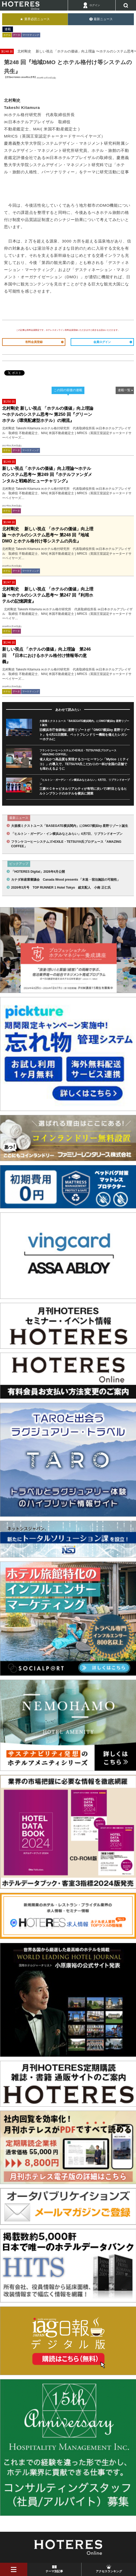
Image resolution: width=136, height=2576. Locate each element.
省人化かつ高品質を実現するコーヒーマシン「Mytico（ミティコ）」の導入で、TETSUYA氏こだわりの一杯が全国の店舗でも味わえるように (84, 763)
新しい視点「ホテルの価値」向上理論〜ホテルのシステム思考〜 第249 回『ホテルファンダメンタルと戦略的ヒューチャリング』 (47, 474)
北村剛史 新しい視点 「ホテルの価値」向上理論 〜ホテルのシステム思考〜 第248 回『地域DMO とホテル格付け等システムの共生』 (47, 535)
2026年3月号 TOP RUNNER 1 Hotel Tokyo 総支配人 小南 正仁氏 (61, 887)
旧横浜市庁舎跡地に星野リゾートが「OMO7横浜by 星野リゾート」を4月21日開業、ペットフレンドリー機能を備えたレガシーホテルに (84, 734)
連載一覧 (124, 390)
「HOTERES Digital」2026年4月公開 (38, 872)
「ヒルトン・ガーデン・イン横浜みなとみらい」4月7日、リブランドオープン (67, 834)
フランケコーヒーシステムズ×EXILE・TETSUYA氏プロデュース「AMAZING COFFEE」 (66, 844)
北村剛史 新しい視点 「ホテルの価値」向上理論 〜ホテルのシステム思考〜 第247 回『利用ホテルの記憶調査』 (47, 595)
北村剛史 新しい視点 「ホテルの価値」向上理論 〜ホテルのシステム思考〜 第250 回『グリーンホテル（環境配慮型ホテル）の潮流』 (47, 414)
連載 (7, 29)
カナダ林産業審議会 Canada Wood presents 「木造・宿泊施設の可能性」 (65, 879)
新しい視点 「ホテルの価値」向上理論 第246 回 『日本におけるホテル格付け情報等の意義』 (46, 655)
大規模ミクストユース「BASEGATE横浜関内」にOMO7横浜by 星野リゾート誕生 (69, 826)
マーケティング (30, 35)
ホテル (7, 35)
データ (16, 35)
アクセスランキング (109, 2571)
